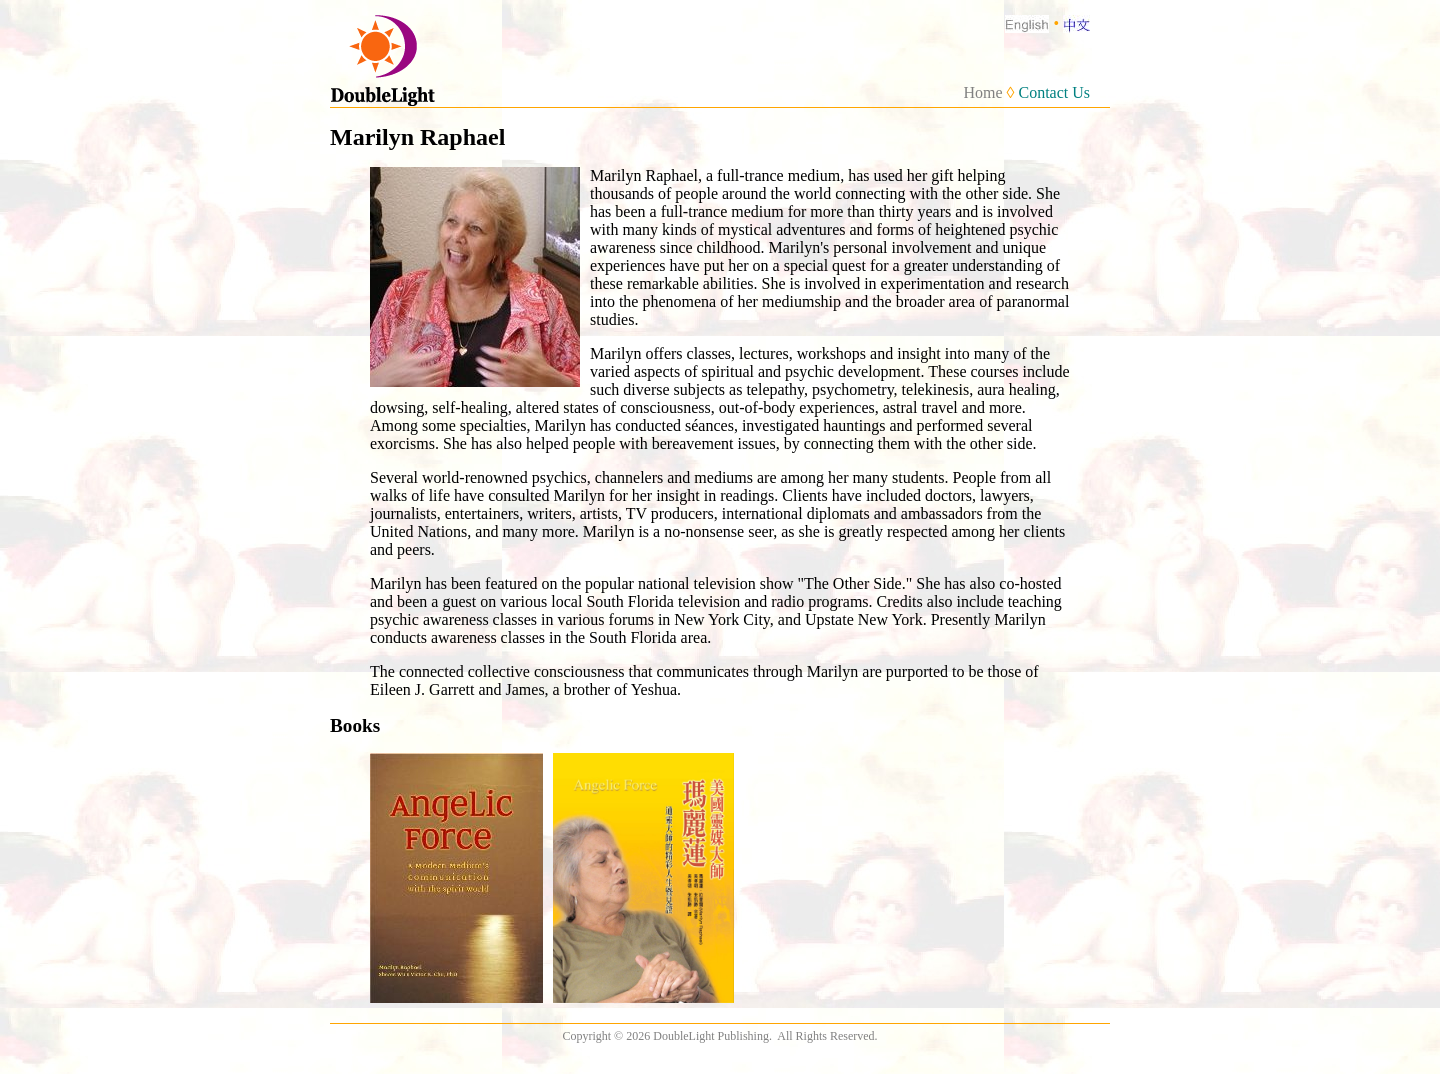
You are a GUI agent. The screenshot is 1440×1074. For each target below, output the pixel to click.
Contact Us (1054, 92)
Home (982, 92)
